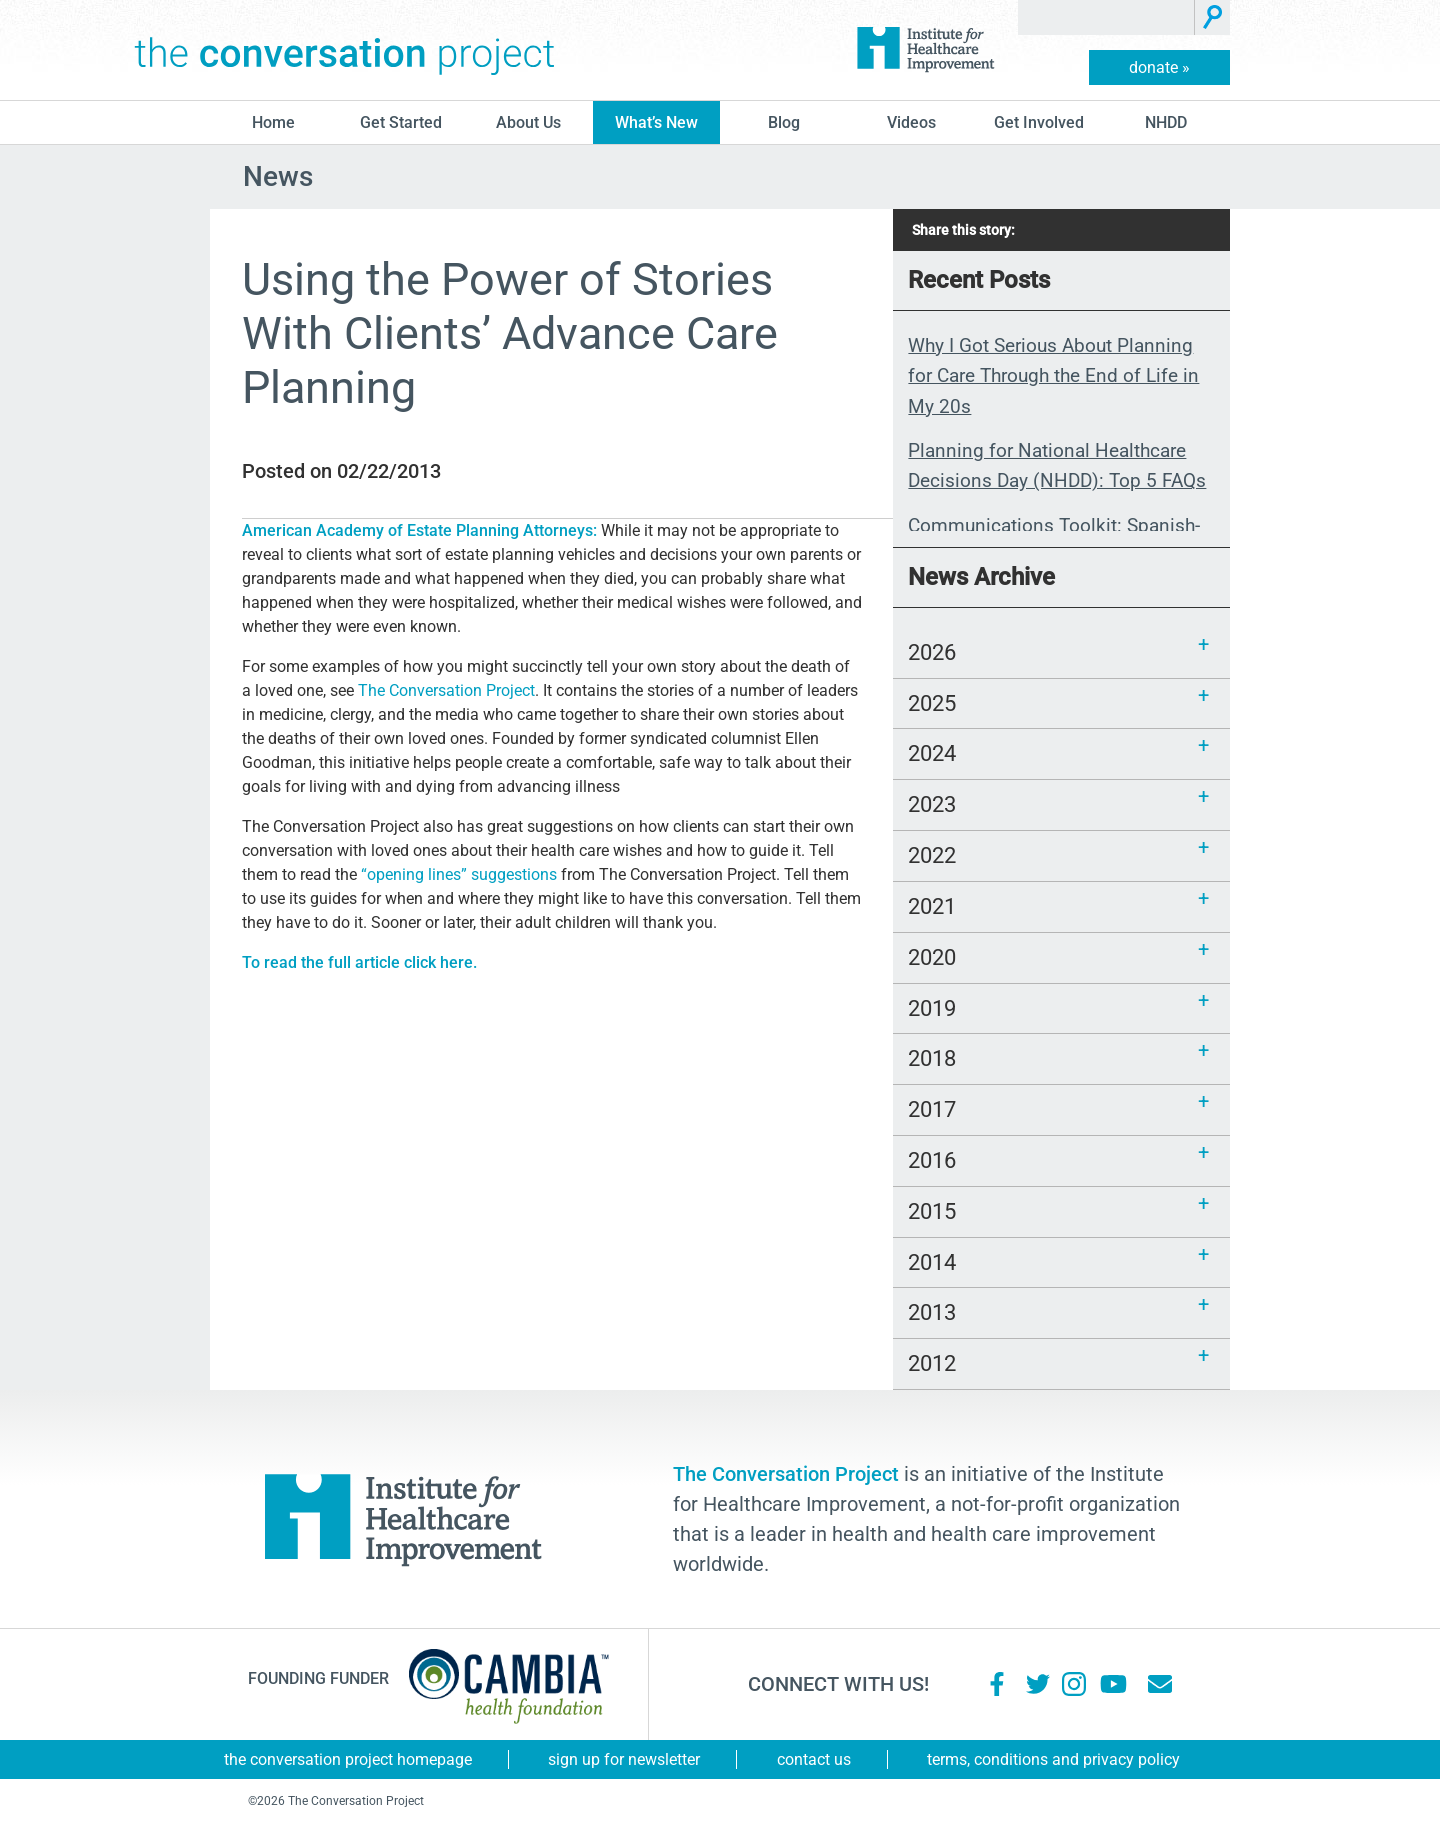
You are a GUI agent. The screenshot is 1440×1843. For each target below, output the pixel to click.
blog (784, 122)
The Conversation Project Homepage (348, 1759)
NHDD (1166, 122)
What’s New (656, 122)
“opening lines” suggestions (459, 874)
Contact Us (814, 1759)
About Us (528, 122)
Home (273, 122)
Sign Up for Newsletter (624, 1759)
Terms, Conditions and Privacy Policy (1053, 1759)
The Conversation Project (345, 50)
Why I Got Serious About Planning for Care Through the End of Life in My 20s (1053, 376)
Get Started (401, 122)
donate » (1159, 67)
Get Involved (1039, 122)
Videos (911, 122)
